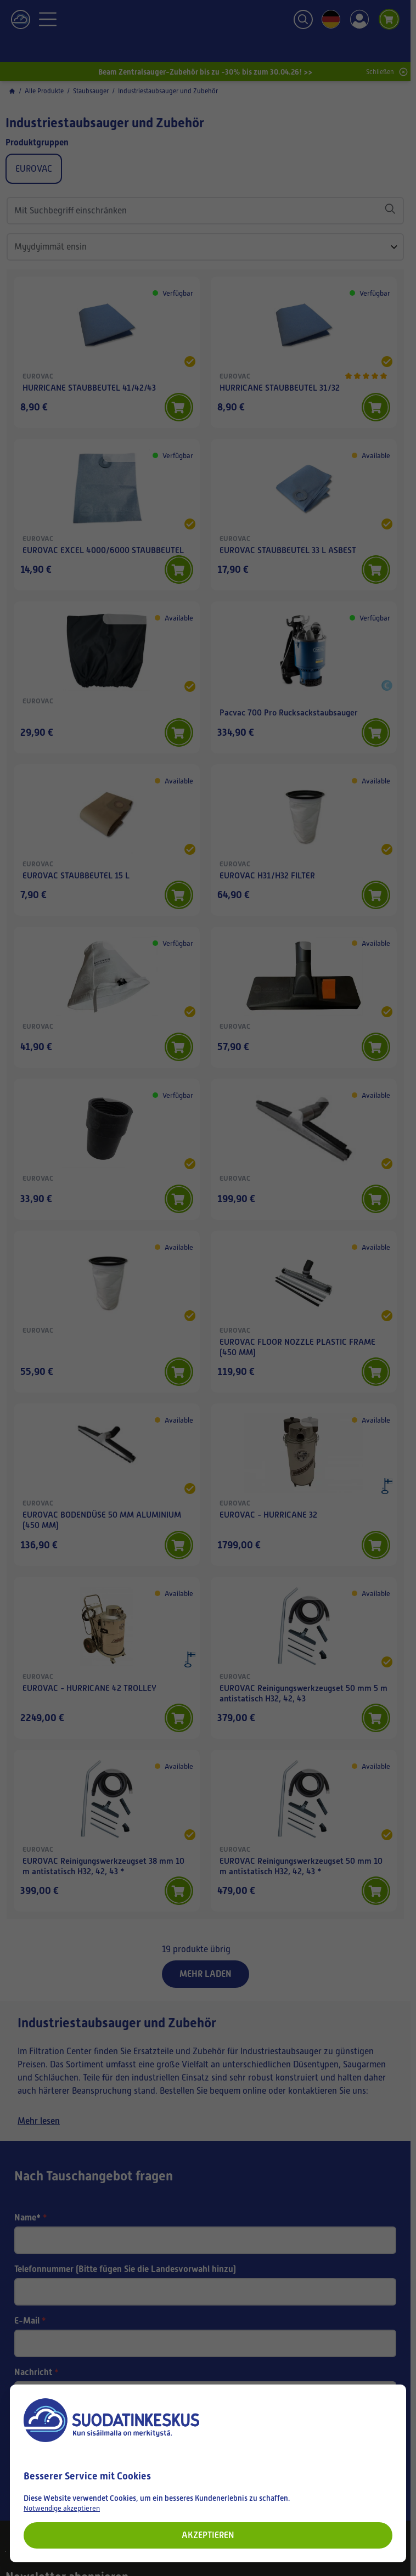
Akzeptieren (208, 2535)
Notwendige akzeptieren (62, 2508)
